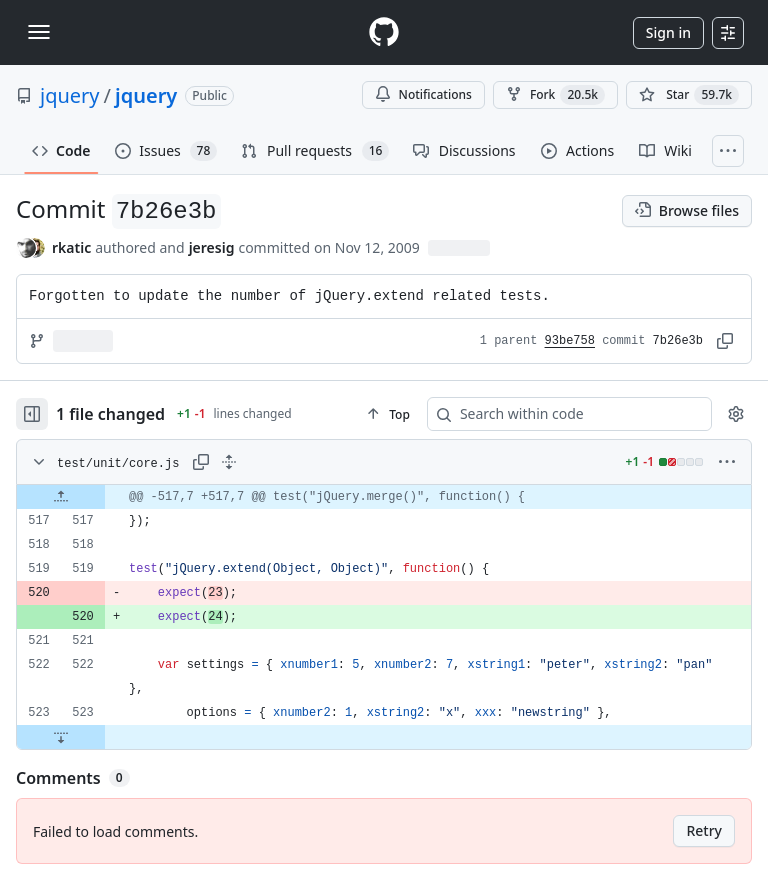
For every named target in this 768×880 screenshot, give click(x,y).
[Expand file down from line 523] (61, 737)
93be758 (570, 341)
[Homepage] (384, 32)
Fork (555, 95)
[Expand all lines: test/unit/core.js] (229, 462)
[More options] (727, 462)
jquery (70, 95)
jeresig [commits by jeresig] (212, 247)
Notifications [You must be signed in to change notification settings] (423, 94)
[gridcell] (384, 497)
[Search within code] (560, 414)
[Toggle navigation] (39, 32)
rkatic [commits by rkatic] (71, 247)
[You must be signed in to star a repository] (689, 95)
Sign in (668, 32)
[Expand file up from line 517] (61, 497)
